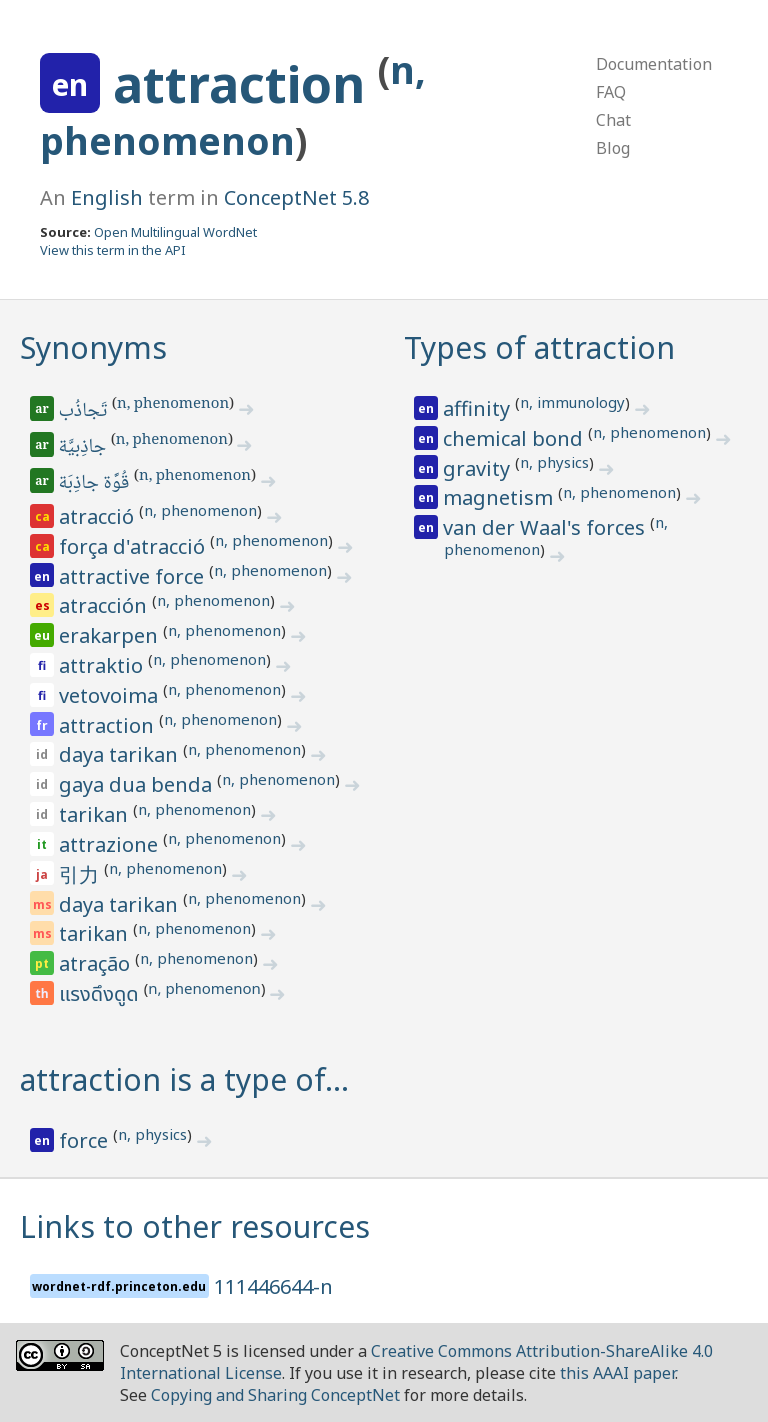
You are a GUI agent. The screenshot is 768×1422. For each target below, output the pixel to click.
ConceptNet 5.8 (296, 197)
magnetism (500, 497)
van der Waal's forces (546, 527)
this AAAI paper (617, 1373)
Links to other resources (195, 1226)
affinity (479, 408)
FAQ (611, 92)
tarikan (96, 814)
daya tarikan (121, 754)
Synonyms (93, 347)
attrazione (111, 844)
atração (97, 963)
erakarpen (111, 635)
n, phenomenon (173, 405)
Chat (613, 120)
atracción (105, 605)
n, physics (554, 462)
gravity (479, 468)
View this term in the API (113, 250)
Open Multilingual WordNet (175, 232)
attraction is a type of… (184, 1079)
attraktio (103, 665)
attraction (245, 84)
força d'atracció (134, 546)
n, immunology (572, 402)
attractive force (134, 576)
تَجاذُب (84, 412)
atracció (99, 516)
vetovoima (111, 695)
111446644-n (273, 1286)
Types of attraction (539, 347)
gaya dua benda (138, 784)
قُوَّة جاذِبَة (95, 484)
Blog (613, 148)
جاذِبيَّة (84, 448)
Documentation (654, 64)
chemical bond (515, 438)
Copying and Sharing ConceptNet (275, 1395)
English (107, 197)
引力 (81, 874)
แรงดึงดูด (101, 995)
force (86, 1140)
